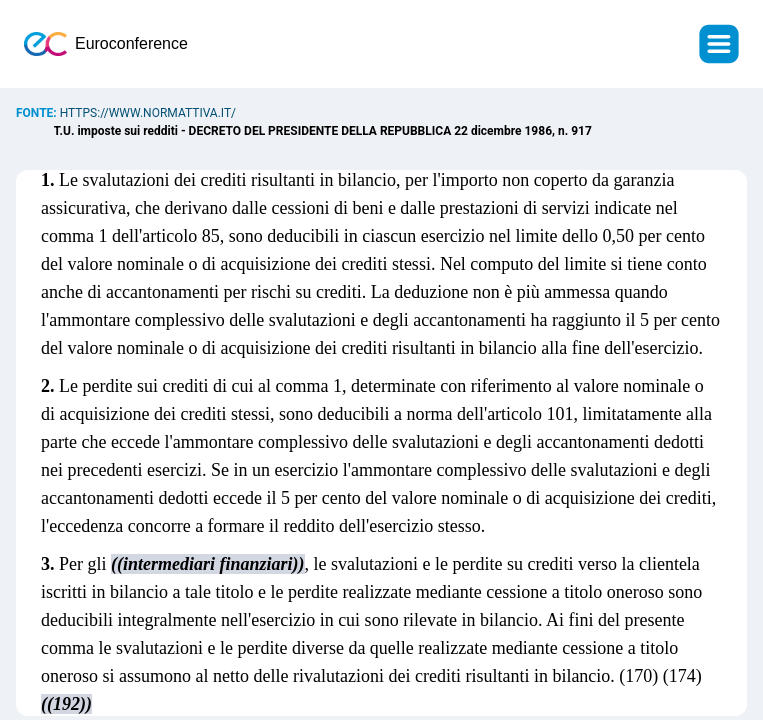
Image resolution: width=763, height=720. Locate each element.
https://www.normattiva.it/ (148, 113)
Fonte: (38, 113)
